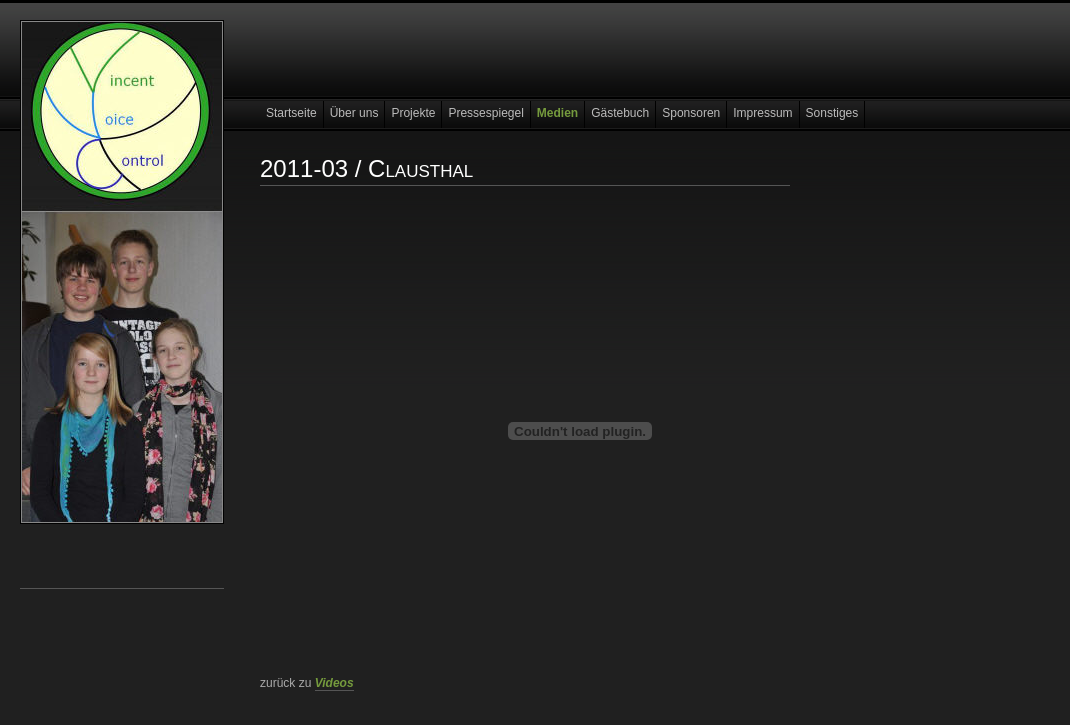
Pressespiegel (485, 113)
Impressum (762, 113)
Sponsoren (691, 113)
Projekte (413, 113)
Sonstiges (832, 113)
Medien (557, 113)
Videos (334, 683)
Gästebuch (620, 113)
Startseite (291, 113)
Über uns (354, 113)
